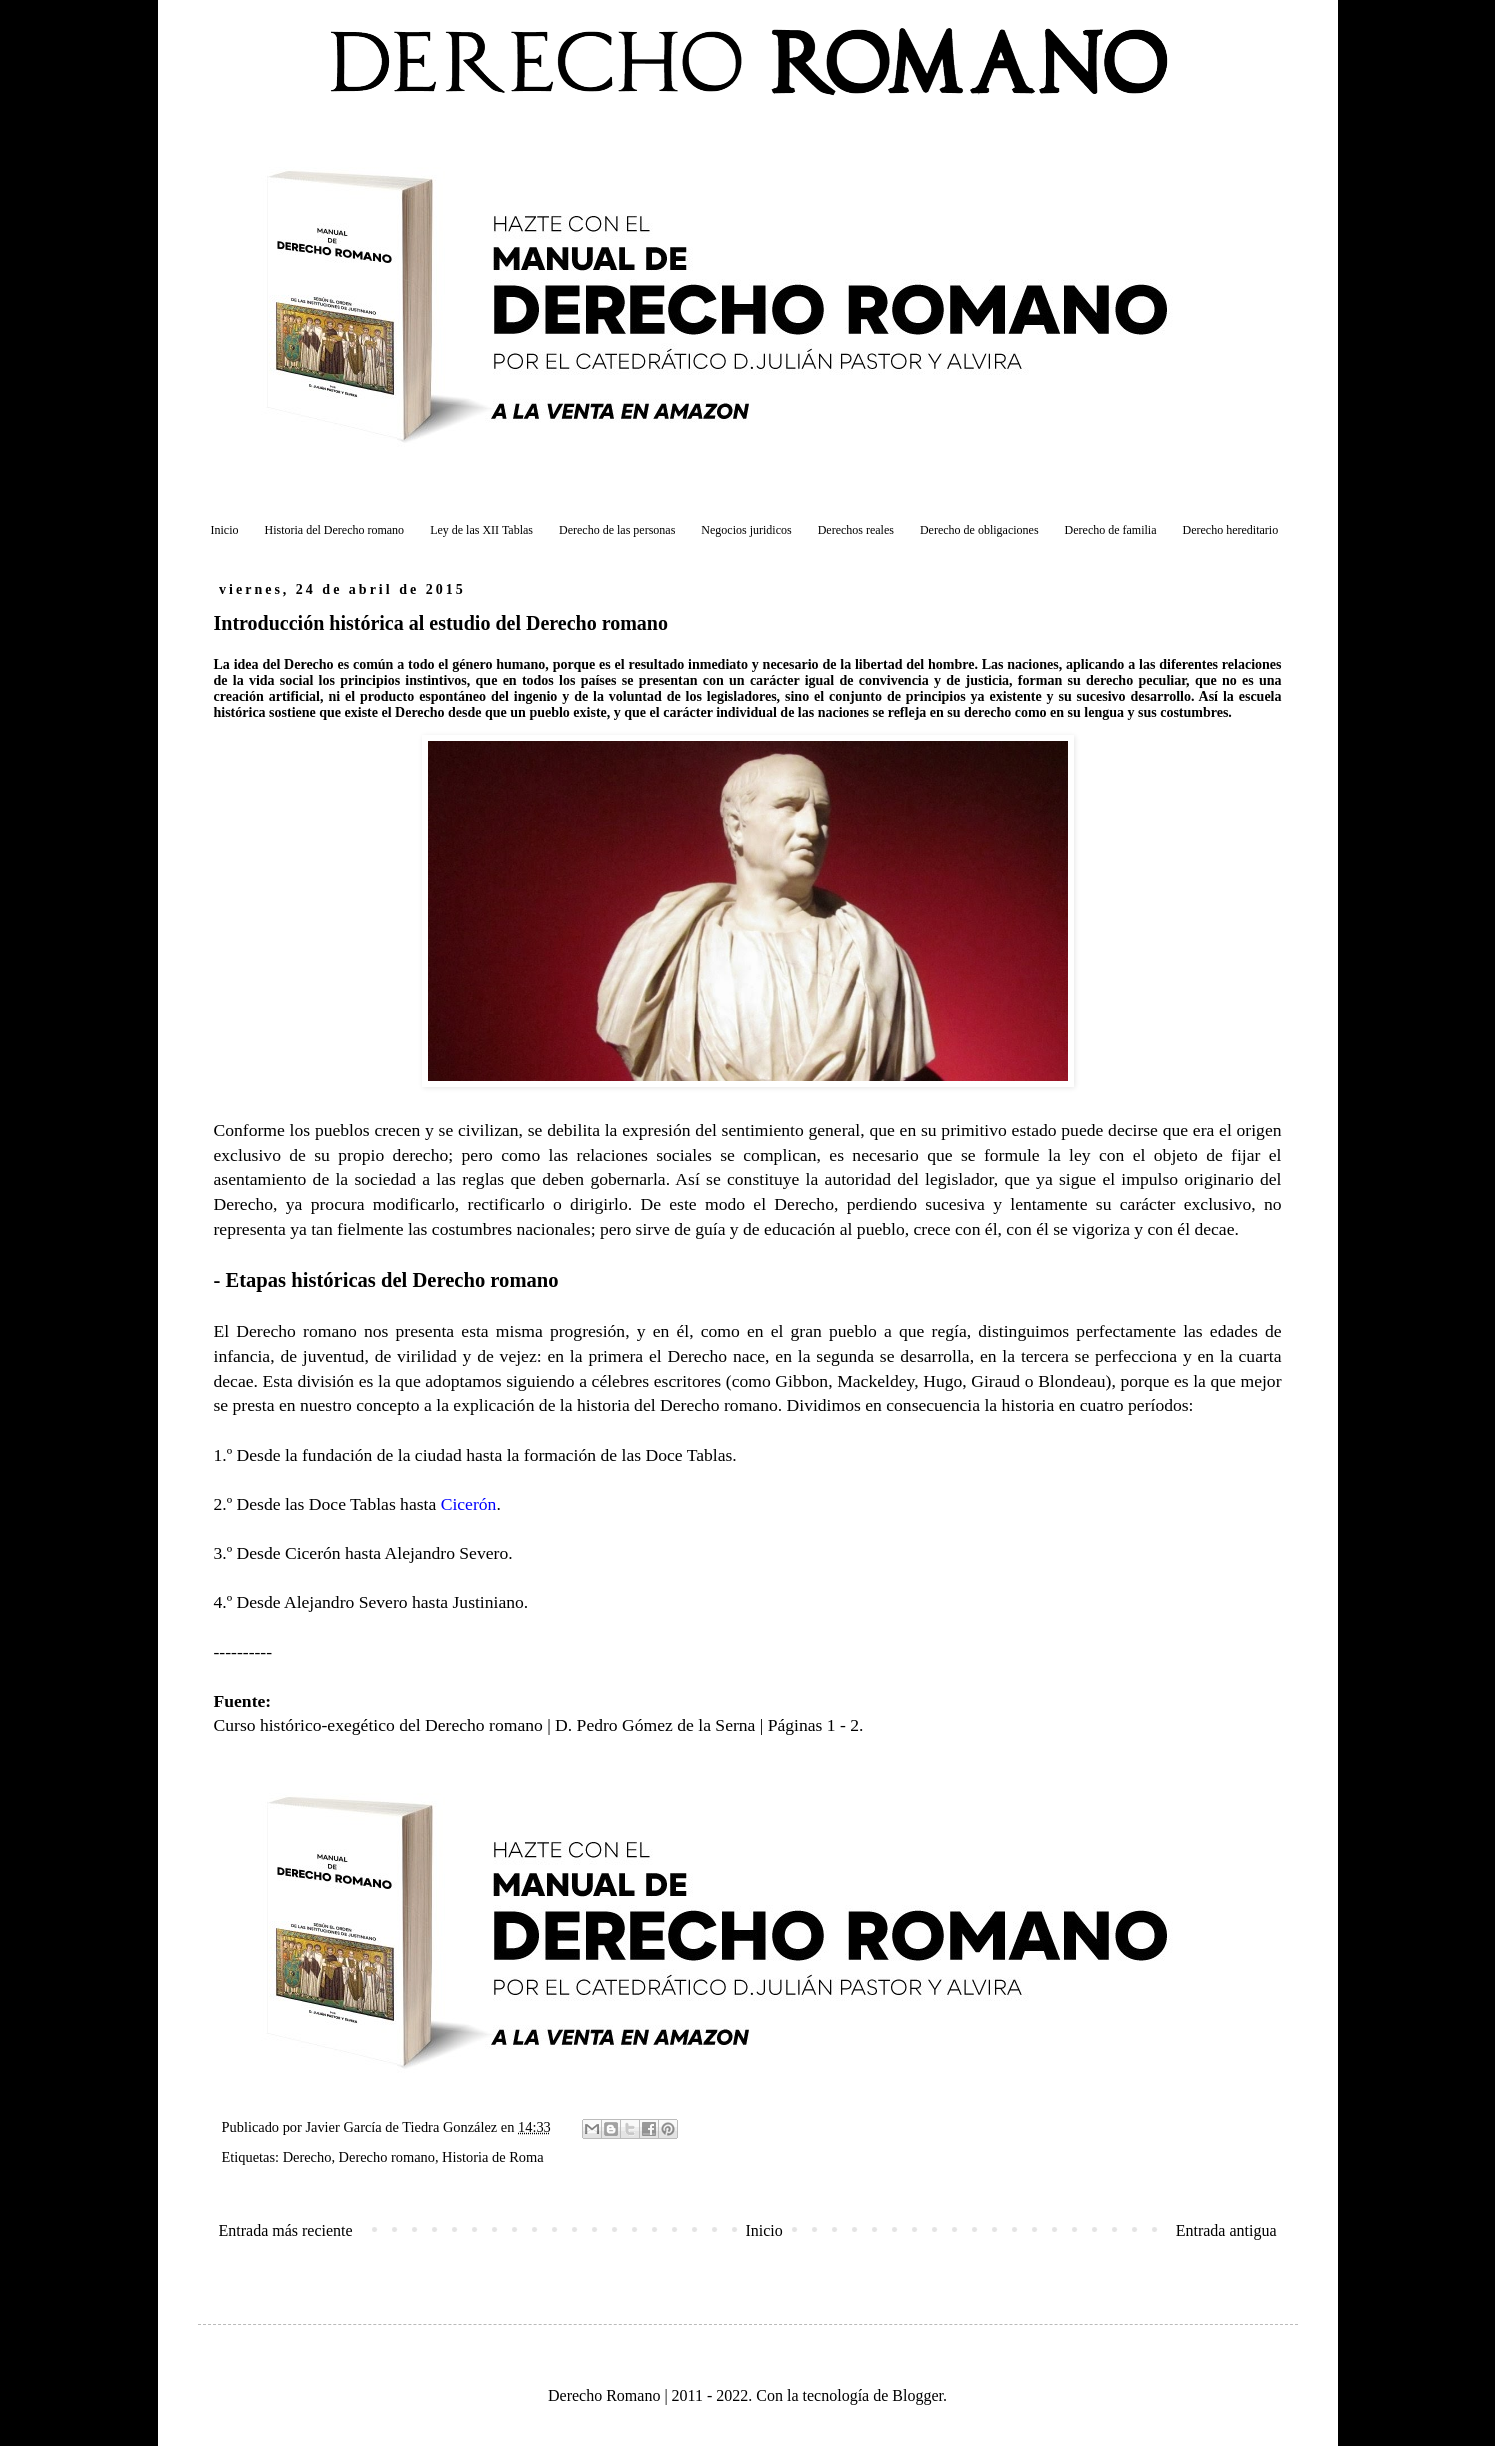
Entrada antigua (1226, 2230)
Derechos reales (856, 530)
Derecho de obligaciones (979, 530)
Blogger (917, 2395)
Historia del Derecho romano (335, 530)
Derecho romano (387, 2157)
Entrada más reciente (286, 2230)
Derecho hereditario (1231, 530)
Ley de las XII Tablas (481, 530)
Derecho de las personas (617, 530)
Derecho (307, 2157)
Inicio (225, 530)
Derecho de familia (1111, 530)
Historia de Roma (493, 2157)
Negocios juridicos (746, 530)
